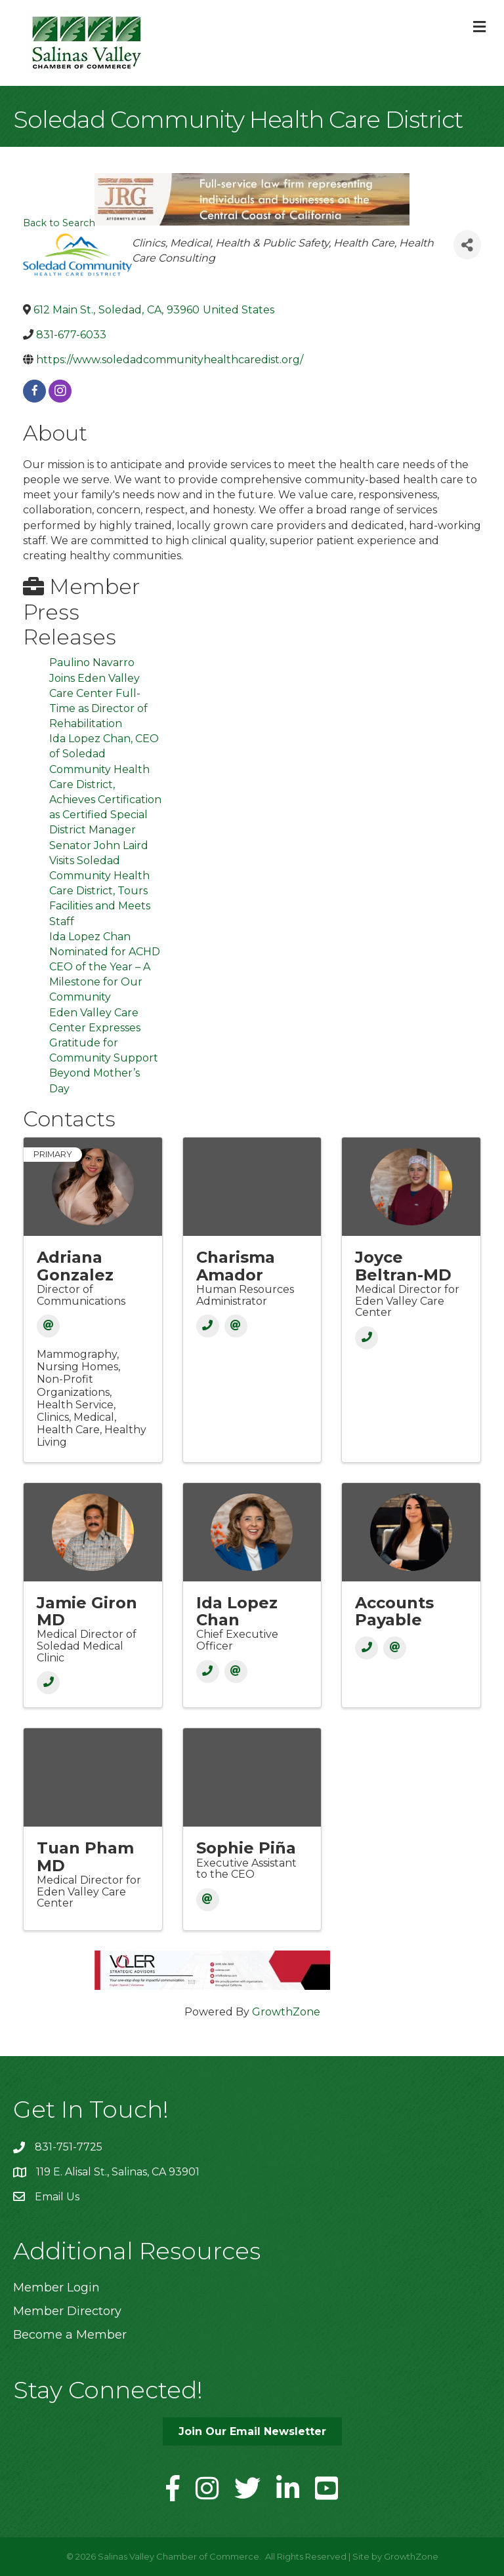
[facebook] (34, 391)
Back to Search (59, 223)
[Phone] (207, 1326)
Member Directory (67, 2311)
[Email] (48, 1326)
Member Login (56, 2287)
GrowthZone (286, 2012)
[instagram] (60, 391)
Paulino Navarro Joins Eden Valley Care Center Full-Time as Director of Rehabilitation (98, 693)
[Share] (467, 245)
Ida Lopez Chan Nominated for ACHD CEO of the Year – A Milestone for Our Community (104, 967)
